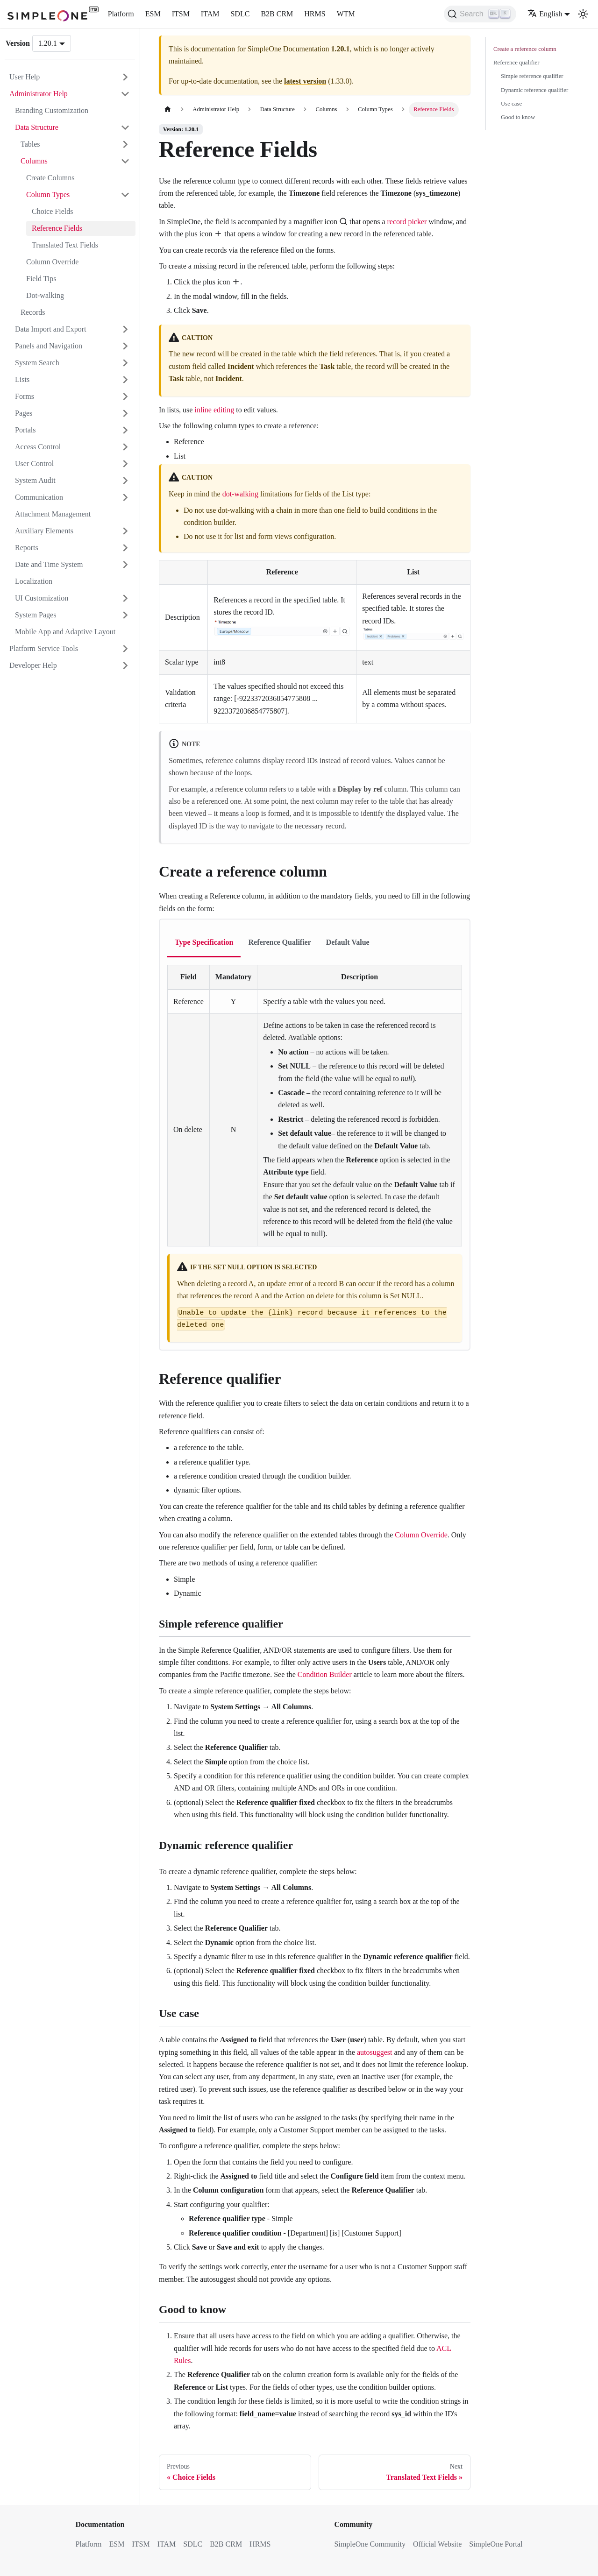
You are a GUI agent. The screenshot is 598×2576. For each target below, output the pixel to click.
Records (33, 312)
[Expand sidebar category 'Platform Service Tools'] (125, 648)
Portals (25, 430)
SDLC (239, 14)
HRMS (314, 14)
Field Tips (41, 279)
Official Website (437, 2544)
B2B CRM (277, 14)
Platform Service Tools (43, 648)
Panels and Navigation (48, 346)
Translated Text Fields (65, 245)
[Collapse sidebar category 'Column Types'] (125, 194)
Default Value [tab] (348, 942)
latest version (305, 81)
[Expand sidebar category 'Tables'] (125, 144)
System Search (37, 363)
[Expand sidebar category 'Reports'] (125, 547)
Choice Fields (52, 211)
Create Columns (50, 178)
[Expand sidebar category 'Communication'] (125, 497)
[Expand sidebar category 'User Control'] (125, 463)
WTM (346, 14)
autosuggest (374, 2052)
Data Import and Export (50, 329)
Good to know (518, 117)
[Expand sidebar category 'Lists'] (125, 379)
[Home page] (168, 109)
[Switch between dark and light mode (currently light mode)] (583, 14)
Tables (30, 144)
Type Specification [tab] (204, 942)
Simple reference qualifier (532, 76)
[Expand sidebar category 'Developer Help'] (125, 665)
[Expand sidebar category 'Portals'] (125, 430)
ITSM (181, 14)
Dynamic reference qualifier (534, 90)
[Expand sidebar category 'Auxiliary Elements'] (125, 531)
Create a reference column (524, 49)
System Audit (35, 480)
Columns (34, 161)
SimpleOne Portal (495, 2544)
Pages (23, 413)
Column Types (48, 194)
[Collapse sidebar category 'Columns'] (125, 161)
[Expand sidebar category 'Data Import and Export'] (125, 329)
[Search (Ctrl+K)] (480, 14)
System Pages (35, 615)
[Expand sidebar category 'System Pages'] (125, 615)
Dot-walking (45, 295)
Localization (33, 581)
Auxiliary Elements (44, 531)
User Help (24, 77)
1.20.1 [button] (47, 43)
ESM (153, 14)
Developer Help (33, 665)
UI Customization (41, 598)
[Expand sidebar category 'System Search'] (125, 362)
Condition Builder (325, 1674)
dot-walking (240, 494)
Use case (511, 103)
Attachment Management (53, 514)
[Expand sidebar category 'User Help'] (125, 77)
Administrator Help (38, 94)
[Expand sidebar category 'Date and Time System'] (125, 564)
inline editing (214, 410)
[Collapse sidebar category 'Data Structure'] (125, 127)
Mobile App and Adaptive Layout (65, 632)
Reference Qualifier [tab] (279, 942)
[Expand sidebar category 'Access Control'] (125, 446)
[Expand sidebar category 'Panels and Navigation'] (125, 346)
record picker (407, 222)
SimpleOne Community (369, 2544)
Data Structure (36, 127)
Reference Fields (57, 228)
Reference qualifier (516, 62)
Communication (39, 497)
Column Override (52, 262)
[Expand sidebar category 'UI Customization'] (125, 598)
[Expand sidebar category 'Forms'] (125, 396)
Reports (26, 548)
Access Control (38, 447)
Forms (24, 396)
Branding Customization (51, 110)
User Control (34, 463)
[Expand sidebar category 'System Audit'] (125, 480)
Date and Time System (49, 564)
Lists (22, 379)
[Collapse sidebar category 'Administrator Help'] (125, 93)
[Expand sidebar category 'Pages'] (125, 413)
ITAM (210, 14)
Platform (121, 14)
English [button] (544, 14)
